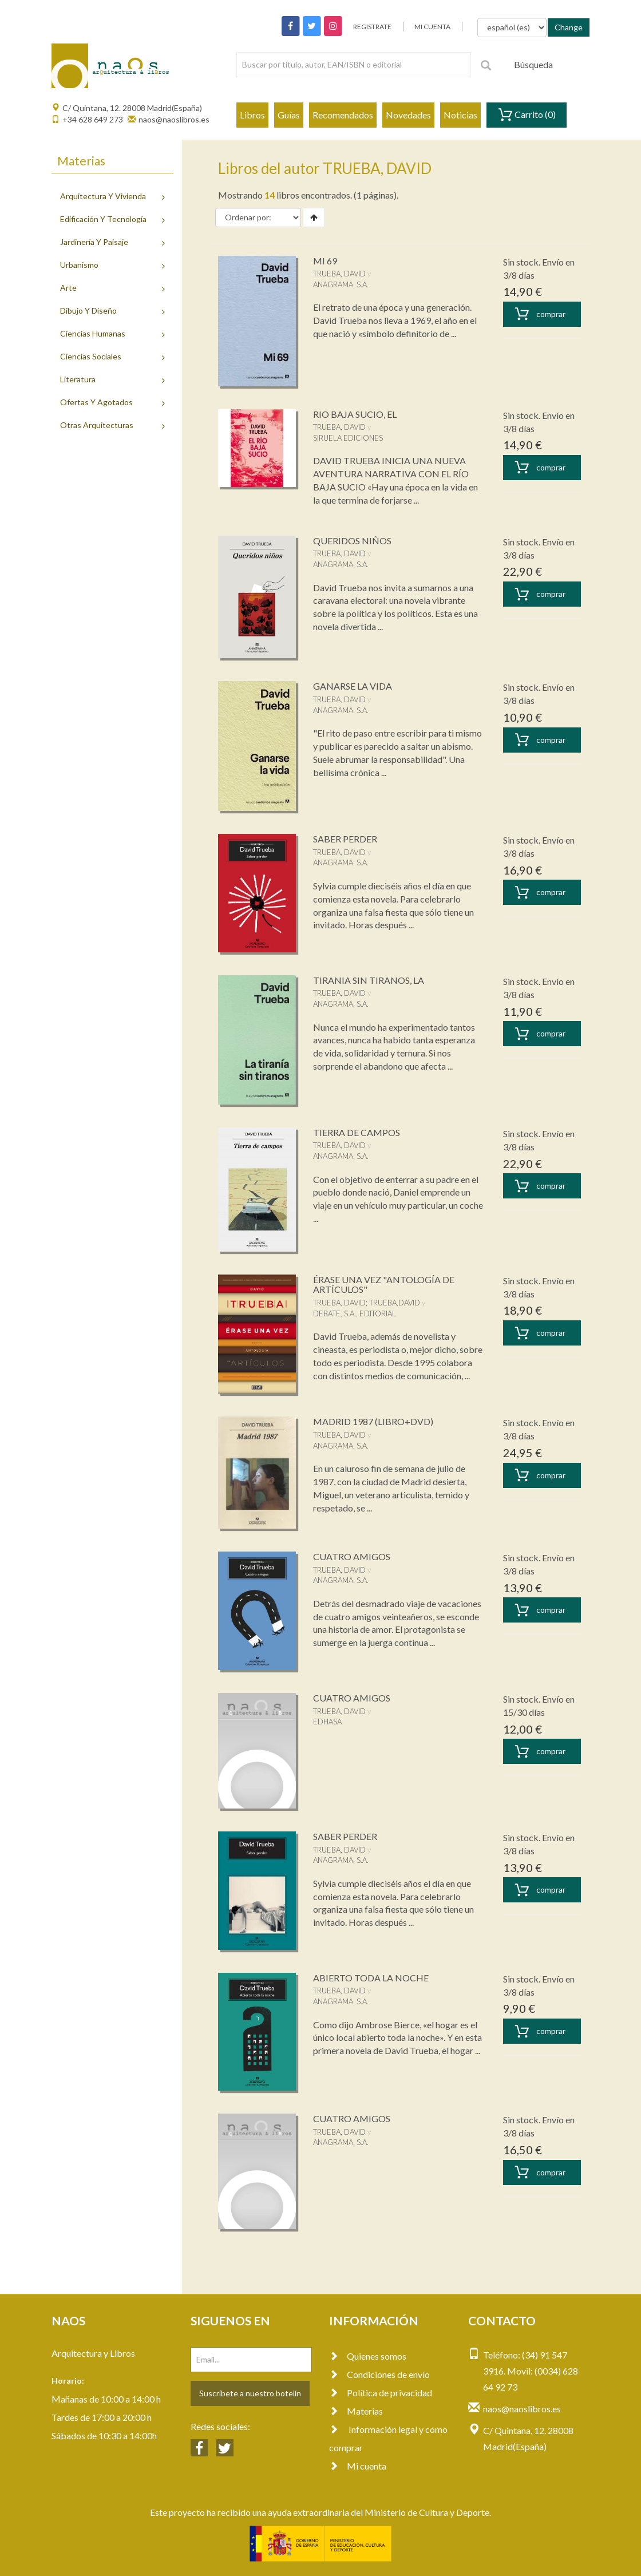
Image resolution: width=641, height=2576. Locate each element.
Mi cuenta (357, 2465)
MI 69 (325, 260)
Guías (289, 114)
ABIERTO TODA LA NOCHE (371, 1977)
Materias (356, 2410)
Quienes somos (367, 2356)
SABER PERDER (345, 838)
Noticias (460, 114)
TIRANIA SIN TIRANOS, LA (368, 980)
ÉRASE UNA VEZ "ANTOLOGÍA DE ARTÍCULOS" (383, 1284)
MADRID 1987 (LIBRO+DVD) (373, 1421)
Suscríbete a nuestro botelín (250, 2393)
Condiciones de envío (379, 2374)
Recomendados (342, 114)
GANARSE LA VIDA (352, 685)
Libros (252, 114)
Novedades (408, 114)
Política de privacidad (380, 2392)
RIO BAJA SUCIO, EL (355, 414)
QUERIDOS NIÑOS (352, 540)
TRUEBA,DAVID (394, 1302)
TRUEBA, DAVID (339, 273)
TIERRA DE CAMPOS (356, 1132)
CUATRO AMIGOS (351, 1556)
